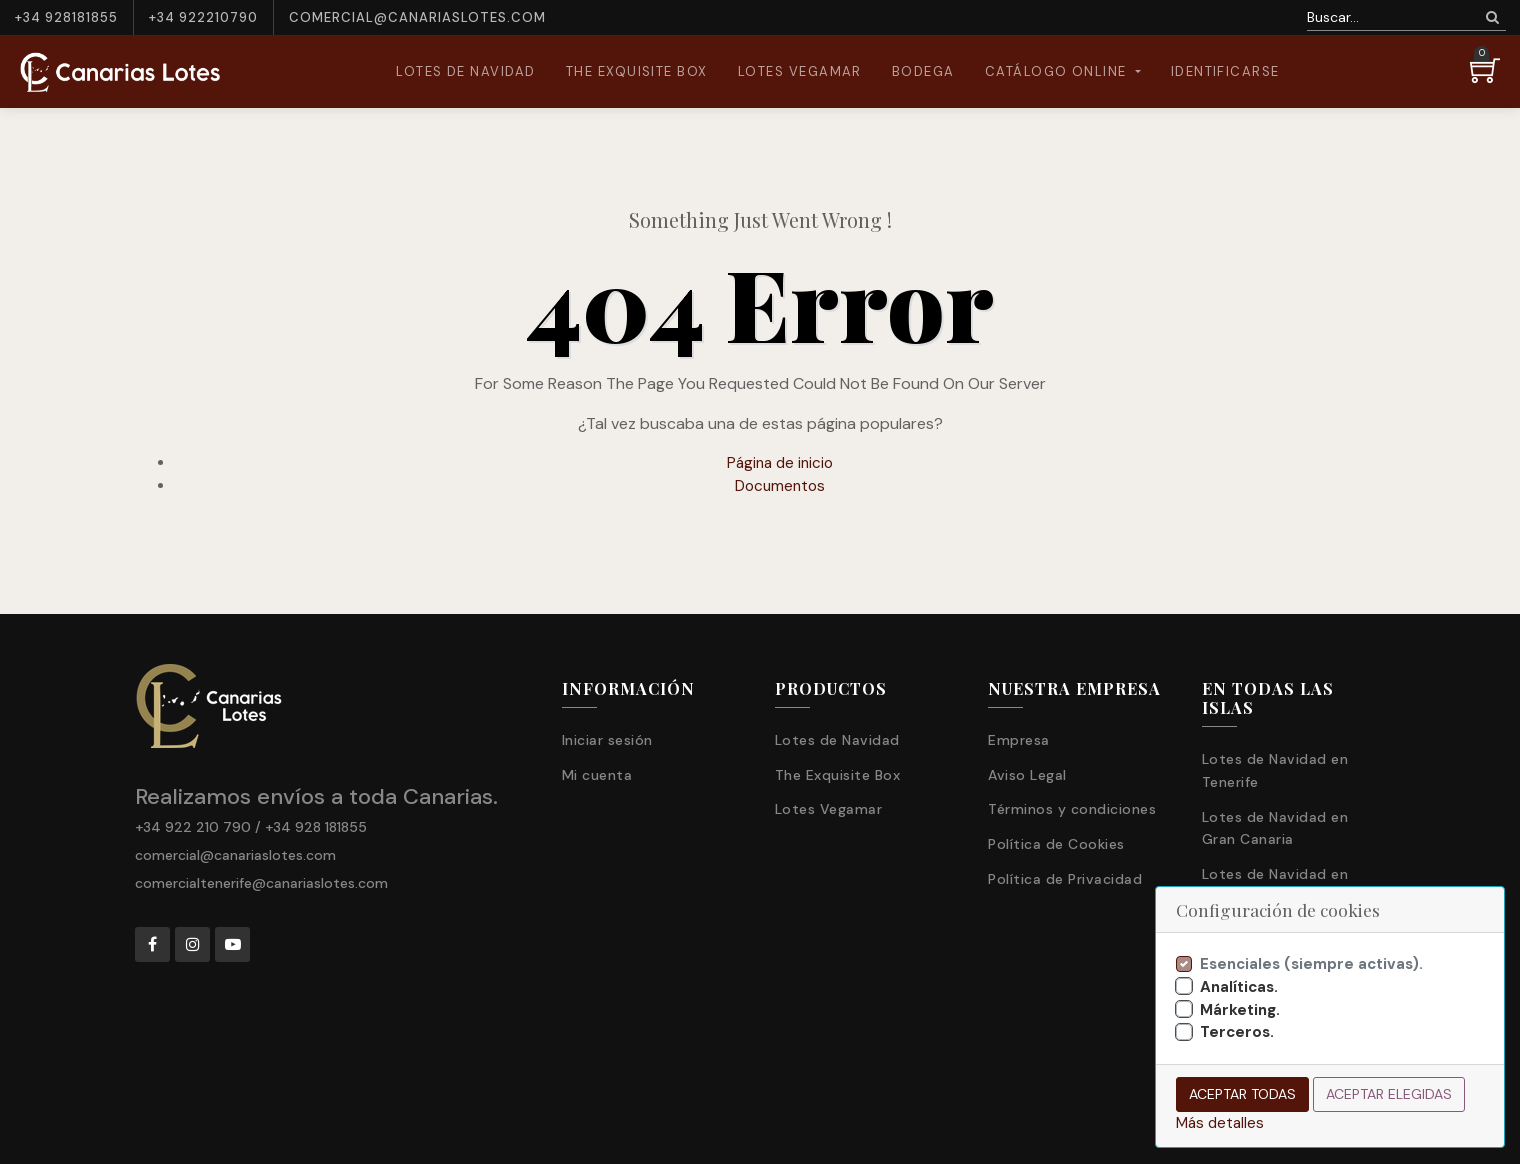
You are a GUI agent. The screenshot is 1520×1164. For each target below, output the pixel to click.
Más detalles (1220, 1123)
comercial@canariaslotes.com (417, 17)
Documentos (780, 486)
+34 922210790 (203, 17)
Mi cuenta (597, 775)
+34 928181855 (66, 17)
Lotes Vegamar (829, 809)
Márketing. (1240, 1010)
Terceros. (1237, 1032)
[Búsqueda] (1492, 17)
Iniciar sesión (607, 740)
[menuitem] (466, 72)
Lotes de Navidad (837, 740)
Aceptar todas (1242, 1094)
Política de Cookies (1056, 844)
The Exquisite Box (838, 775)
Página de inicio (780, 463)
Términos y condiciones (1072, 809)
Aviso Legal (1027, 775)
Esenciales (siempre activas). (1311, 964)
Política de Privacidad (1065, 879)
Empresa (1019, 740)
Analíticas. (1239, 987)
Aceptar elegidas (1389, 1094)
